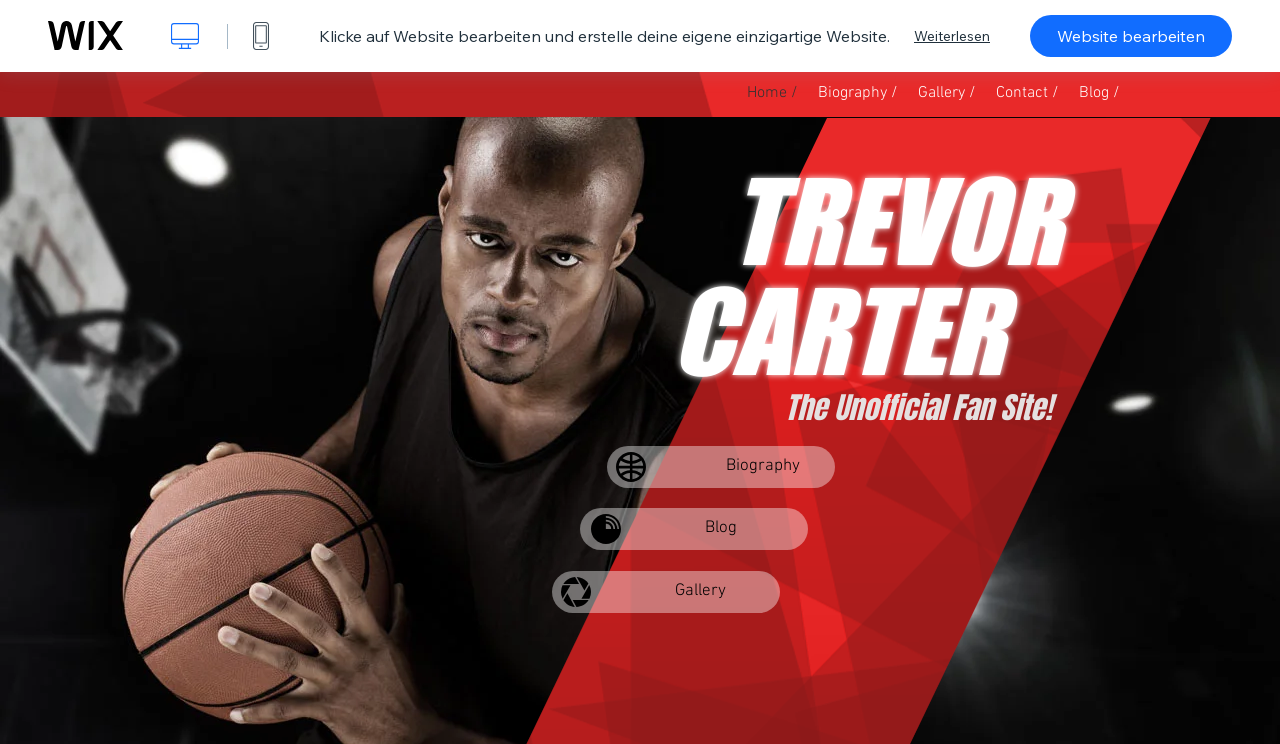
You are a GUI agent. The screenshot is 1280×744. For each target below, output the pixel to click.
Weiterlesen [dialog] (952, 36)
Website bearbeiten (1131, 36)
